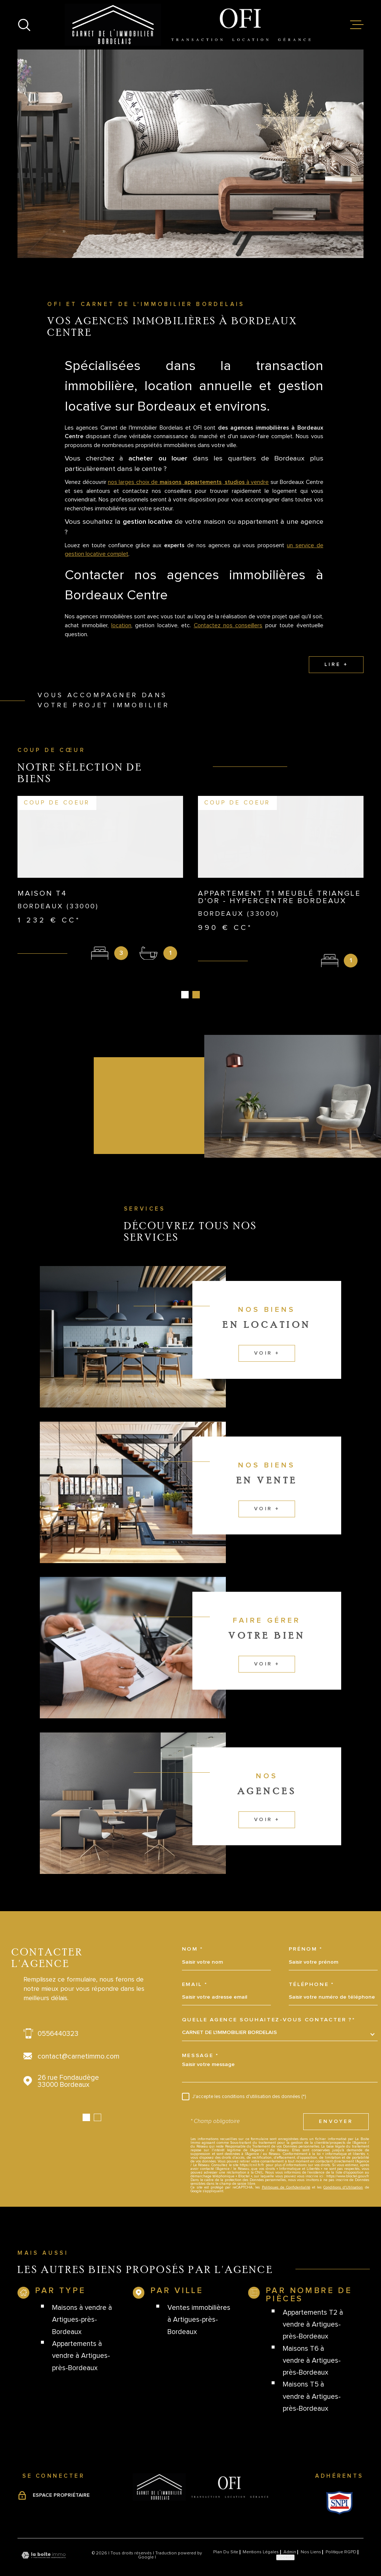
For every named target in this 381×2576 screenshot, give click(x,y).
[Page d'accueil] (191, 25)
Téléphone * (311, 1968)
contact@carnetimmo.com (78, 2040)
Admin (290, 2536)
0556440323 (58, 2017)
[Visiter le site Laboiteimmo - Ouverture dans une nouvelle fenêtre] (43, 2538)
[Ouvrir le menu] (357, 25)
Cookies (285, 2541)
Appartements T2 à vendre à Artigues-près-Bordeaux (313, 2308)
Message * (200, 2039)
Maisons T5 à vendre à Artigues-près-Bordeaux (312, 2380)
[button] (86, 2101)
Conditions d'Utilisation (343, 2171)
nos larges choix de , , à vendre (188, 497)
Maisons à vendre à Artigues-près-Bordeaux (82, 2304)
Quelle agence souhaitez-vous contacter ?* (268, 2003)
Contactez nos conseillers (228, 640)
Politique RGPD (341, 2536)
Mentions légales (261, 2536)
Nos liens (311, 2536)
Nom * (192, 1933)
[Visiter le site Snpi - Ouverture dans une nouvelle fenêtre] (339, 2487)
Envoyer (336, 2105)
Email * (195, 1968)
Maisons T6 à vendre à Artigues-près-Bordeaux (312, 2344)
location (121, 640)
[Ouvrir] (24, 25)
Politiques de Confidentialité (286, 2171)
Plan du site (225, 2536)
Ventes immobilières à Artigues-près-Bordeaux (198, 2304)
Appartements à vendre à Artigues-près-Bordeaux (81, 2340)
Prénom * (306, 1933)
